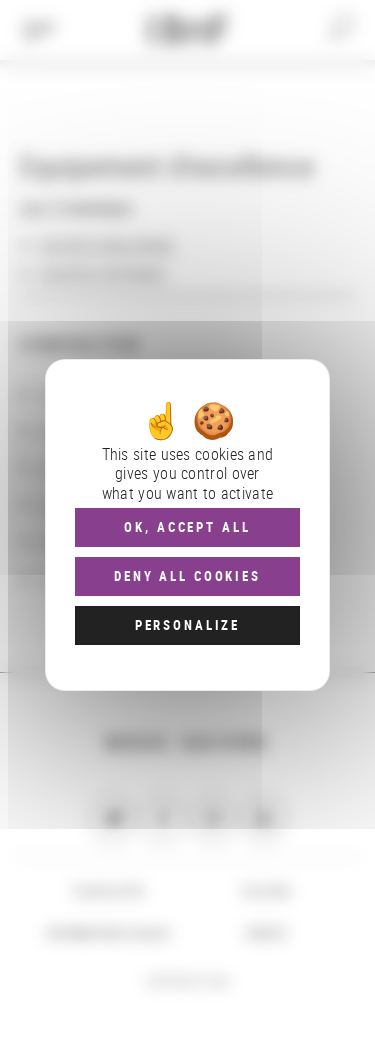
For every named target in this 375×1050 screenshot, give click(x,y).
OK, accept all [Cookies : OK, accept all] (187, 527)
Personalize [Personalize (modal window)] (187, 625)
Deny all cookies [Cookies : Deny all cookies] (187, 576)
